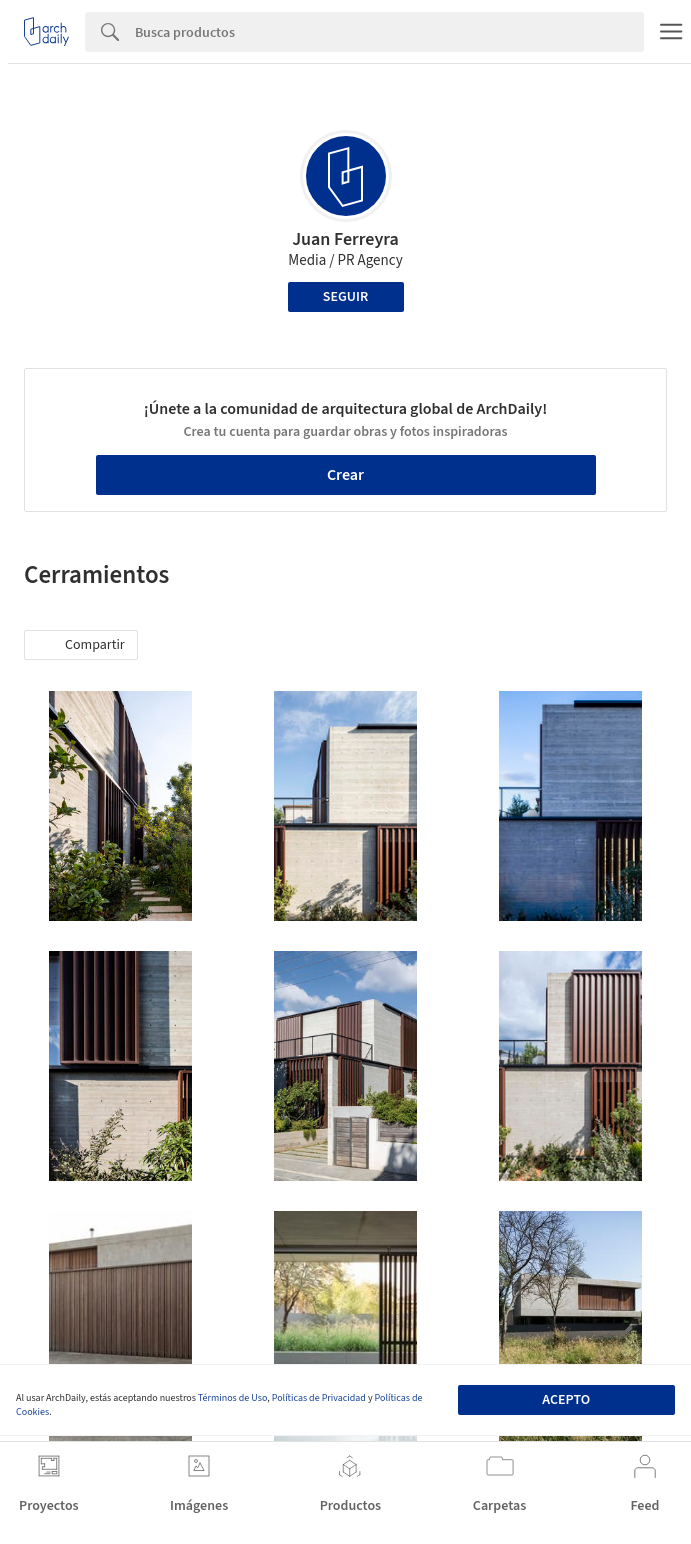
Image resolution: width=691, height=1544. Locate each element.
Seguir (345, 297)
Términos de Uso (232, 1398)
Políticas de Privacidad (319, 1398)
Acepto (566, 1400)
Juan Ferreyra (345, 239)
